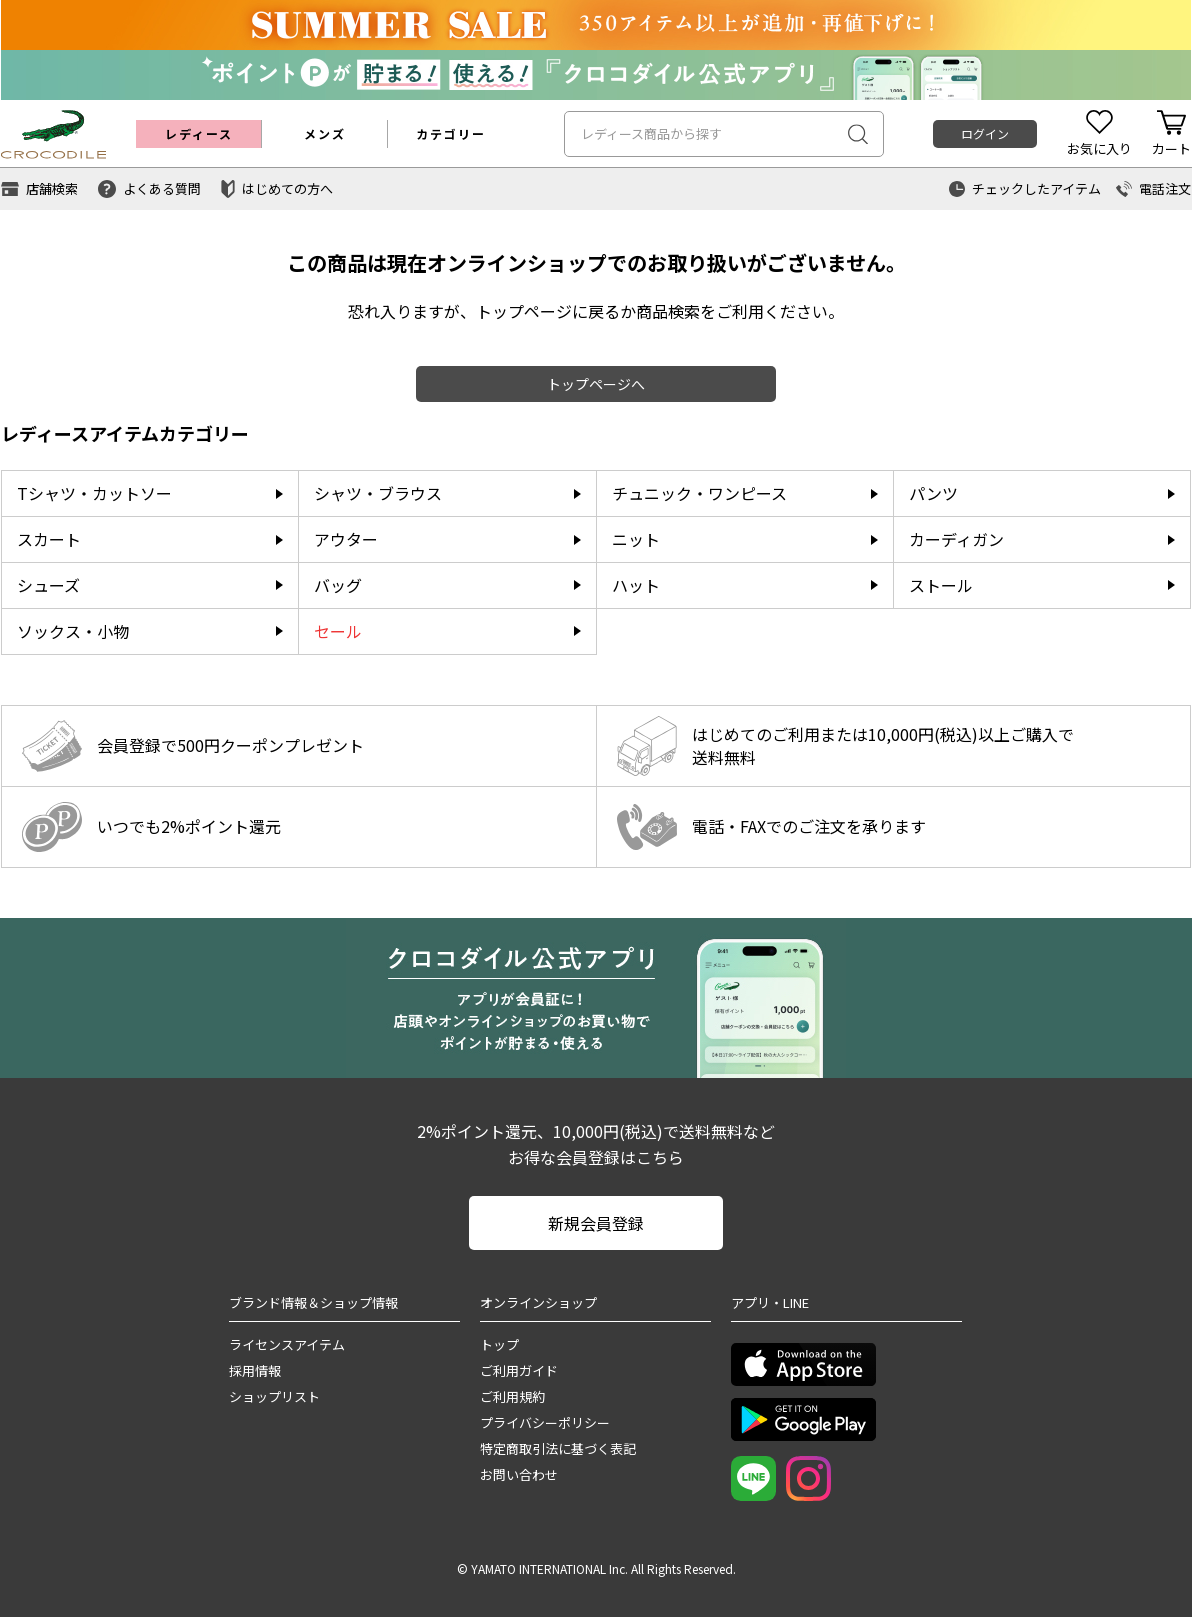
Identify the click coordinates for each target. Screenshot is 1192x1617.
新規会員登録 (596, 1223)
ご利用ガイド (519, 1370)
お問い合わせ (519, 1474)
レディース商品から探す (651, 133)
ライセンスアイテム (287, 1344)
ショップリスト (274, 1396)
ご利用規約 (512, 1396)
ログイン (985, 133)
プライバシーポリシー (545, 1422)
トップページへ (596, 384)
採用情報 (255, 1370)
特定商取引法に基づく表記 (558, 1448)
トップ (499, 1344)
